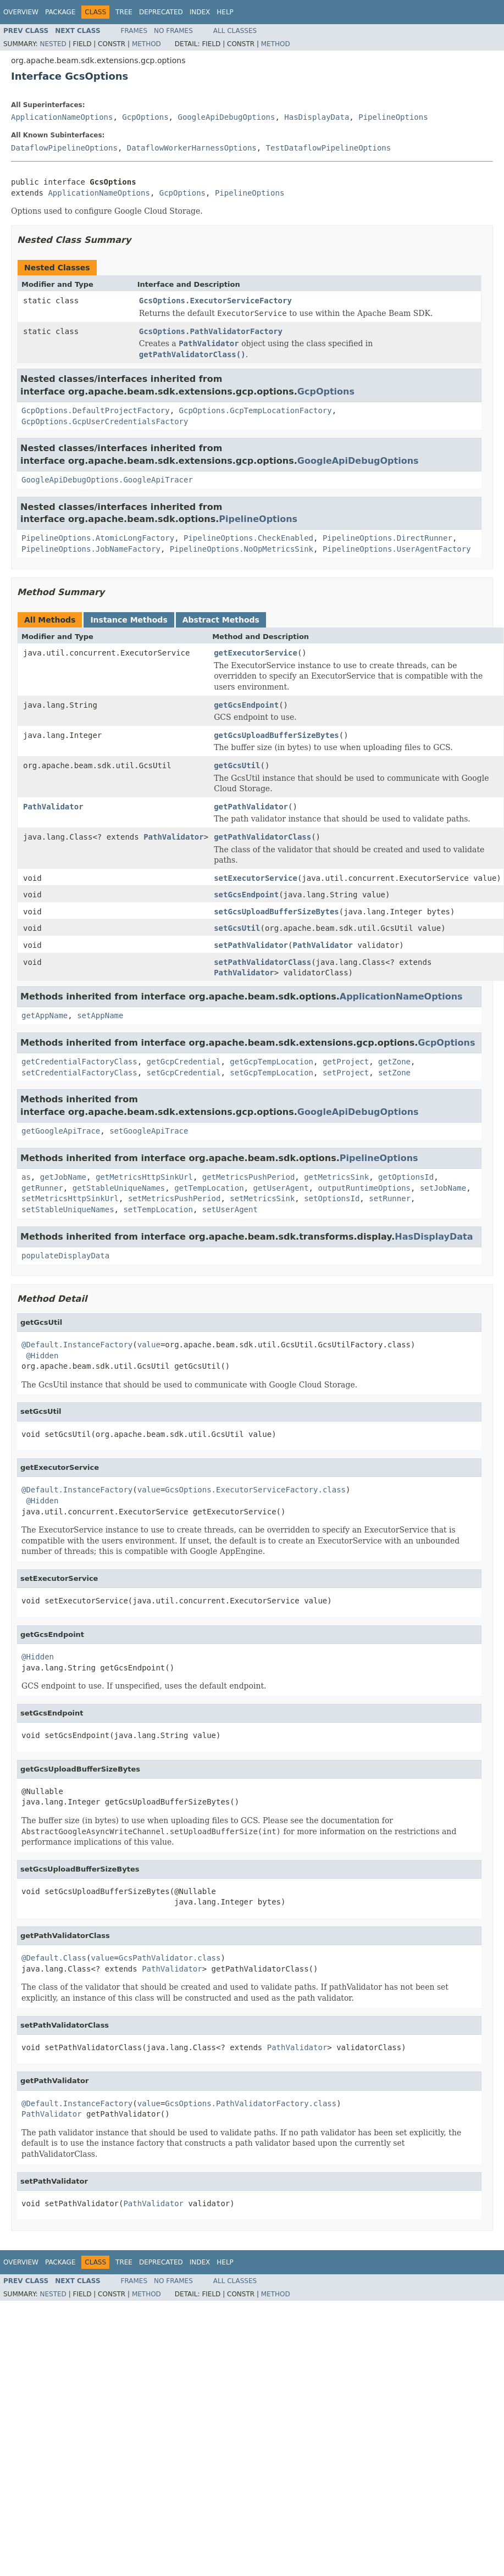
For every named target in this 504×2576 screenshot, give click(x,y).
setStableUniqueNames (67, 1209)
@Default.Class (53, 1957)
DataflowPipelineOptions (64, 147)
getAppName (44, 1015)
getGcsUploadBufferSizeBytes (276, 735)
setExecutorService (255, 878)
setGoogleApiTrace (148, 1130)
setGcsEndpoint (246, 894)
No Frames (173, 31)
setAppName (100, 1015)
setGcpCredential (184, 1072)
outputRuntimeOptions (364, 1188)
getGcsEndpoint (246, 705)
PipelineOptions (393, 117)
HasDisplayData (316, 117)
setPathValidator (251, 945)
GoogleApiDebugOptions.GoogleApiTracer (107, 479)
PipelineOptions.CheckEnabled (248, 538)
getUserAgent (280, 1188)
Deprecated (161, 12)
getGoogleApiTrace (60, 1130)
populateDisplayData (65, 1255)
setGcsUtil (237, 928)
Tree (123, 12)
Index (200, 12)
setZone (394, 1072)
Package (60, 12)
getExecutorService (255, 652)
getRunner (42, 1188)
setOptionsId (331, 1198)
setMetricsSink (262, 1198)
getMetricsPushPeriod (248, 1177)
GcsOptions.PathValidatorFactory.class (250, 2103)
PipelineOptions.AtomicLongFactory (97, 538)
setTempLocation (157, 1209)
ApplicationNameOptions (62, 117)
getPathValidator (251, 806)
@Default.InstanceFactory (76, 1344)
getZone (394, 1061)
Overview (20, 12)
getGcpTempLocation (271, 1061)
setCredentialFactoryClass (79, 1072)
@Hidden (42, 1355)
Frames (134, 31)
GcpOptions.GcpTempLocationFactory (255, 410)
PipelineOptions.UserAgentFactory (397, 549)
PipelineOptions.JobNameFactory (90, 549)
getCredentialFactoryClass (79, 1061)
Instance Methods (128, 619)
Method (146, 44)
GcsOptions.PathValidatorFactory (211, 331)
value (148, 1344)
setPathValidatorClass (262, 962)
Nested (53, 44)
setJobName (443, 1188)
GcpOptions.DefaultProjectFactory (95, 410)
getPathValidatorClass (262, 836)
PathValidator (53, 806)
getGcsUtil (237, 765)
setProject (346, 1072)
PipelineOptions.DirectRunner (387, 538)
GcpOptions (145, 117)
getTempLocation (208, 1188)
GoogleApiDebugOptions (226, 117)
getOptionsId (406, 1177)
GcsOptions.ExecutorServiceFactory (215, 300)
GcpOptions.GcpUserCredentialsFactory (104, 421)
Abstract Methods (220, 619)
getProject (346, 1061)
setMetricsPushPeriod (174, 1198)
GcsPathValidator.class (169, 1957)
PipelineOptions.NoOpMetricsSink (241, 549)
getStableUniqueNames (119, 1188)
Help (225, 12)
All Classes (235, 31)
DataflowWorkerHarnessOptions (192, 147)
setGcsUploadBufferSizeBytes (276, 911)
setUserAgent (230, 1209)
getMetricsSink (336, 1177)
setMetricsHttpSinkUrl (70, 1198)
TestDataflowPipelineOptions (328, 147)
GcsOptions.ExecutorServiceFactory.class (255, 1489)
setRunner (390, 1198)
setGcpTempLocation (271, 1072)
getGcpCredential (184, 1061)
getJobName (63, 1177)
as (26, 1177)
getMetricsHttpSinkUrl (144, 1177)
